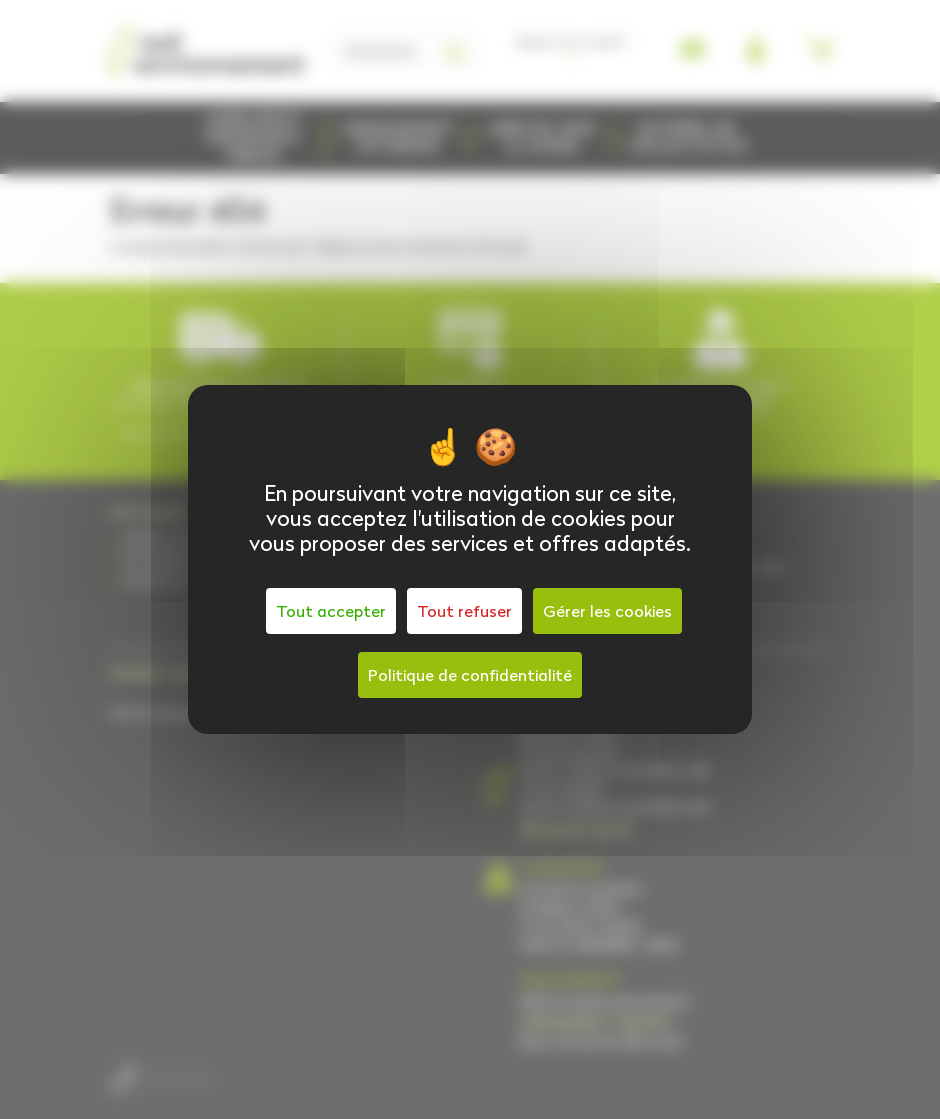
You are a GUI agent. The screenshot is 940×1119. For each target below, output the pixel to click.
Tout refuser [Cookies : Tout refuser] (464, 611)
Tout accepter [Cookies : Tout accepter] (331, 611)
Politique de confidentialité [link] (470, 675)
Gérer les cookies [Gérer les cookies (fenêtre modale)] (607, 611)
